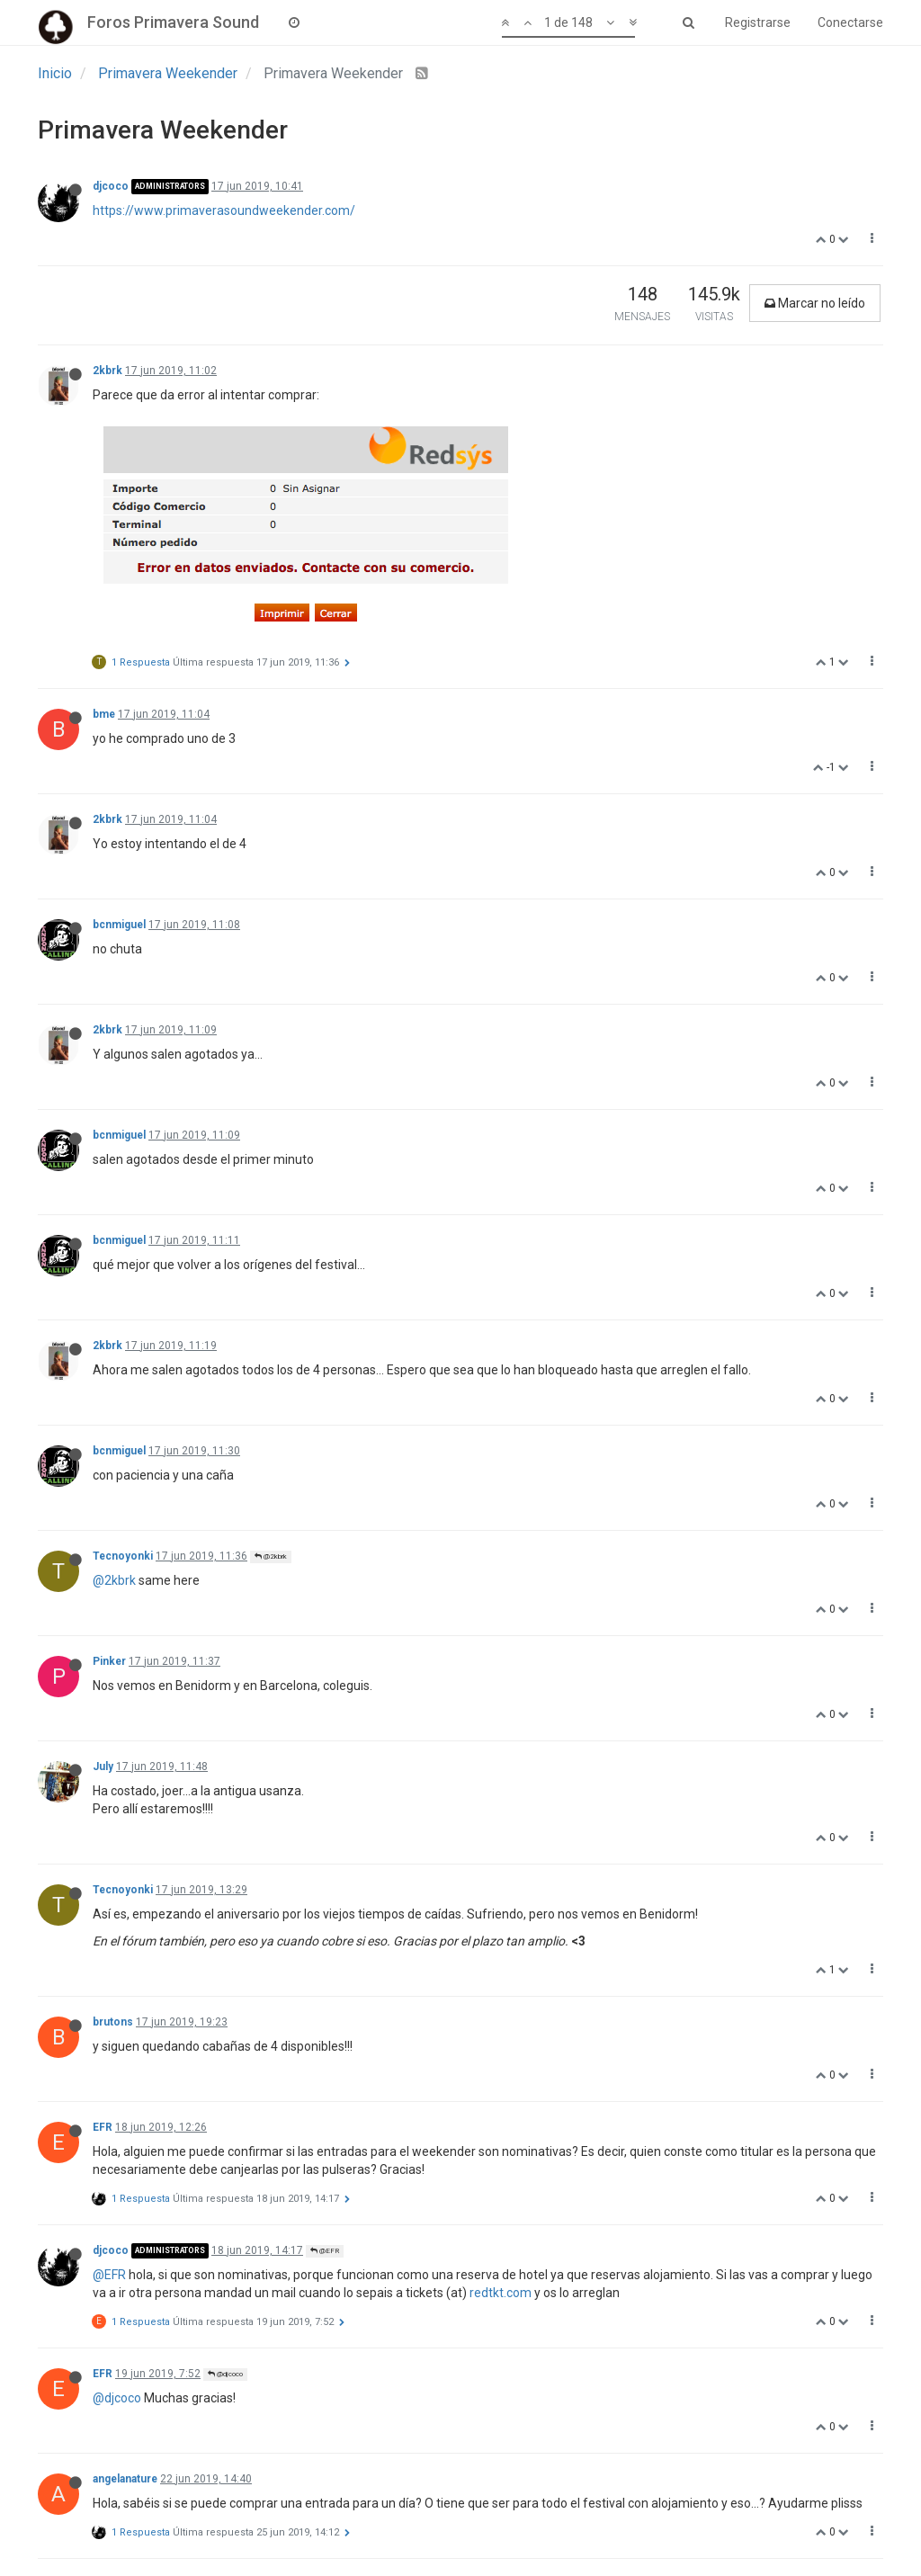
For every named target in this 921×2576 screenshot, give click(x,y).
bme (104, 714)
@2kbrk (271, 1556)
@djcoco (225, 2374)
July (103, 1766)
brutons (113, 2022)
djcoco (111, 186)
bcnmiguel (119, 924)
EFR (102, 2127)
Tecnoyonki (123, 1556)
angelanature (125, 2479)
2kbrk (107, 370)
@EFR (324, 2251)
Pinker (109, 1661)
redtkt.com (500, 2292)
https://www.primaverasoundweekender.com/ (224, 210)
